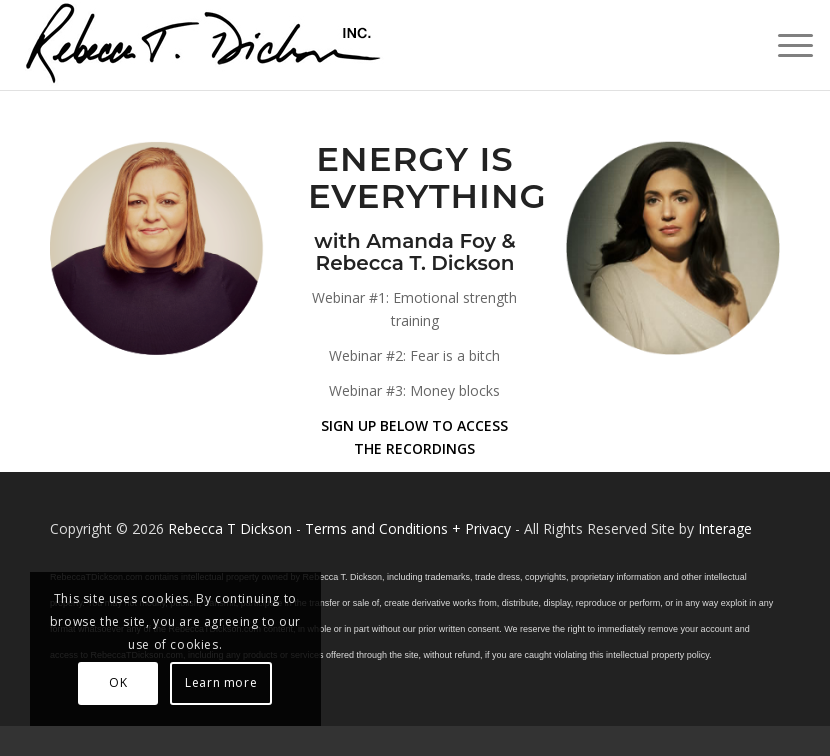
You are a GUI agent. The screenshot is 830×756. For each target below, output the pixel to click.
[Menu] (785, 45)
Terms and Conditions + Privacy (408, 528)
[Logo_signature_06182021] (204, 45)
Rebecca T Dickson (230, 528)
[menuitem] (785, 45)
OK (118, 682)
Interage (725, 528)
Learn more (221, 682)
